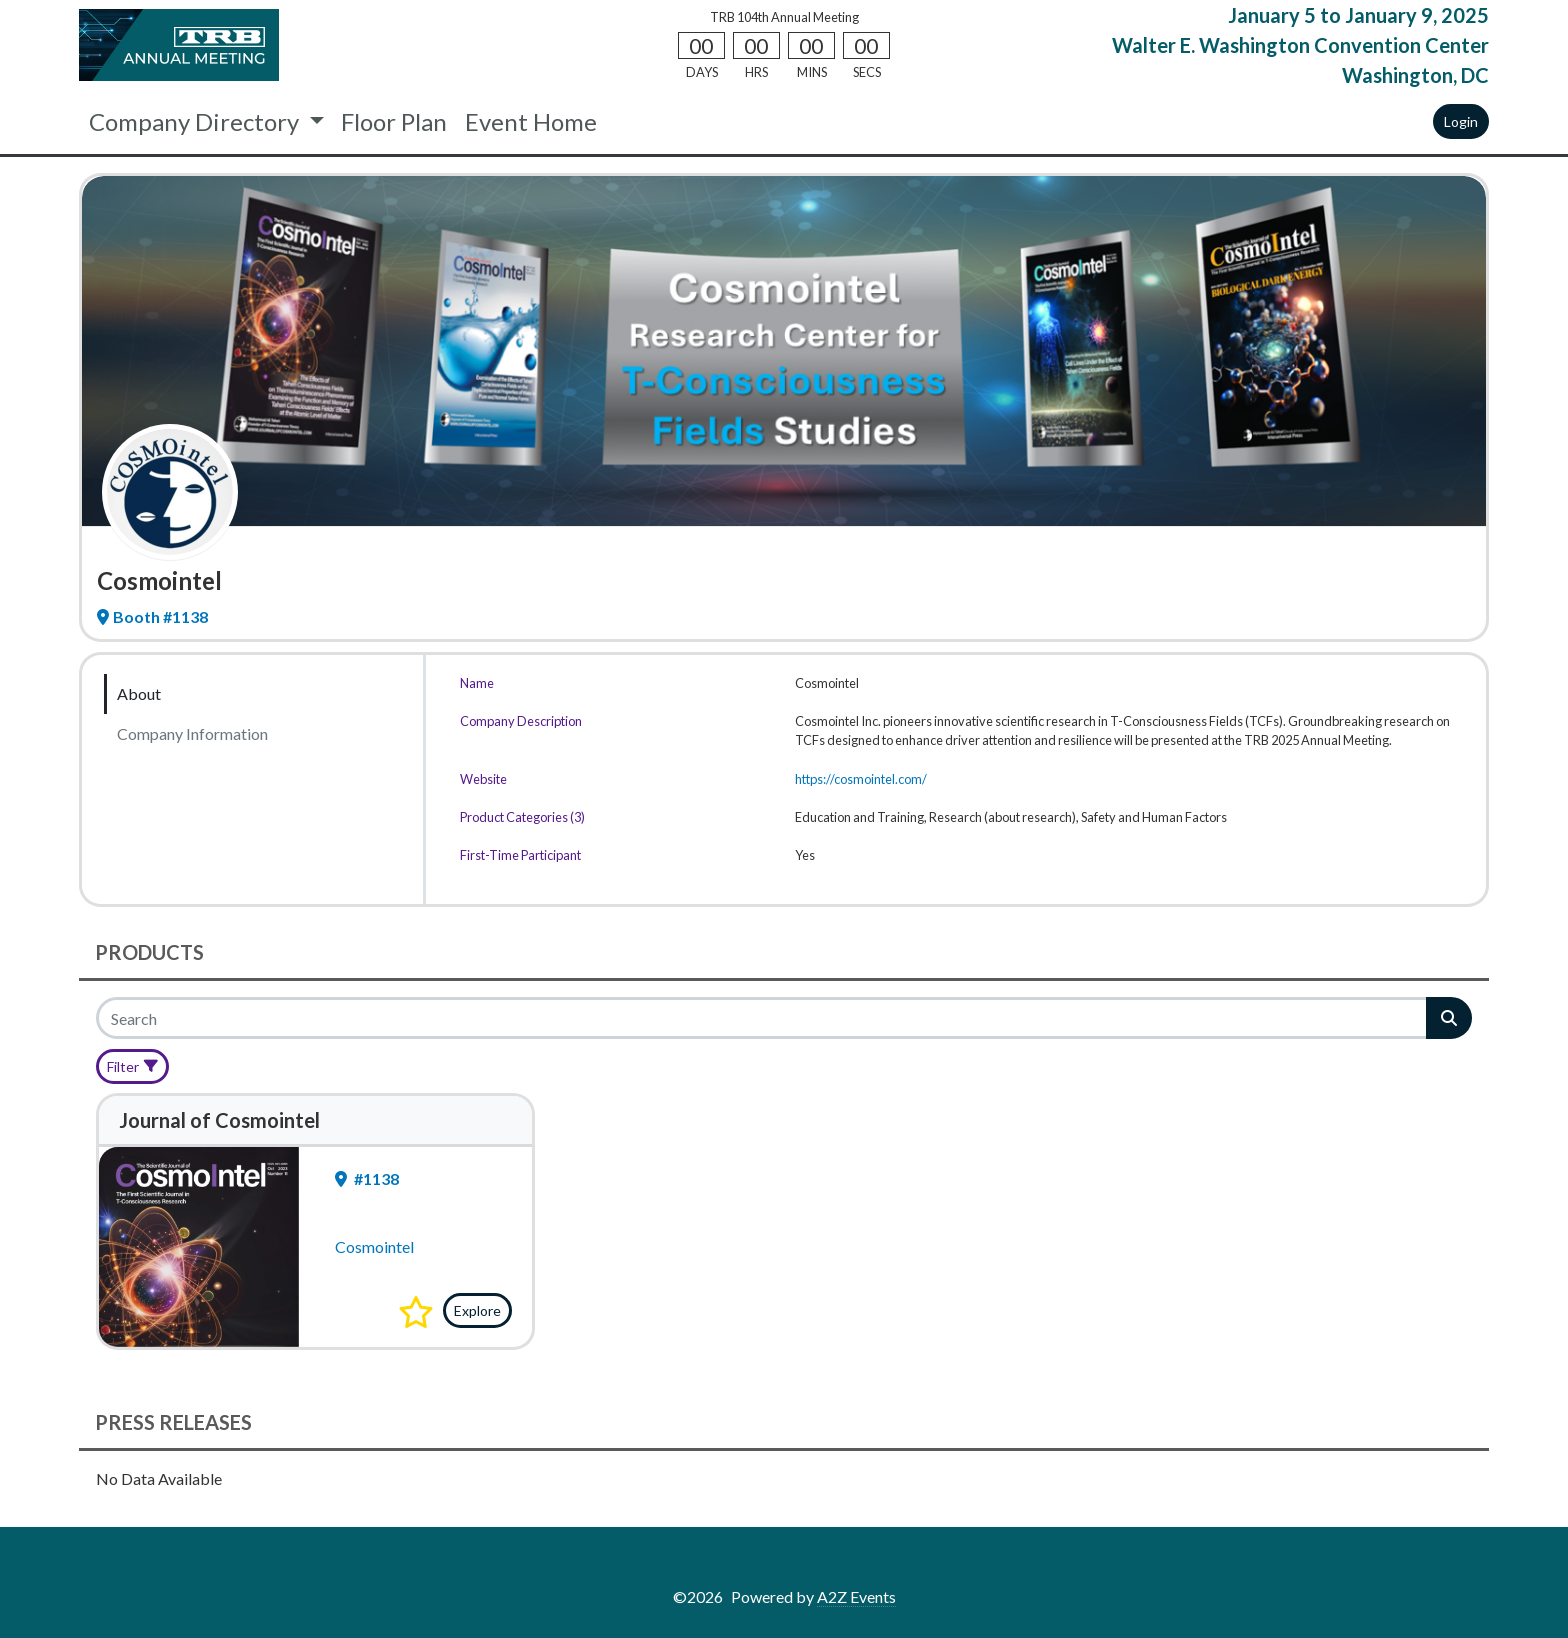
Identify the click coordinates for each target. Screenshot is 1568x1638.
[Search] (762, 1018)
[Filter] (132, 1066)
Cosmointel (374, 1246)
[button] (416, 1312)
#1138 (367, 1178)
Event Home (531, 121)
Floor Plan (394, 121)
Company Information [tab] (192, 733)
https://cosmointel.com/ (861, 779)
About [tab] (139, 693)
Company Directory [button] (196, 121)
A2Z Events (856, 1596)
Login (1461, 121)
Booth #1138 (152, 616)
